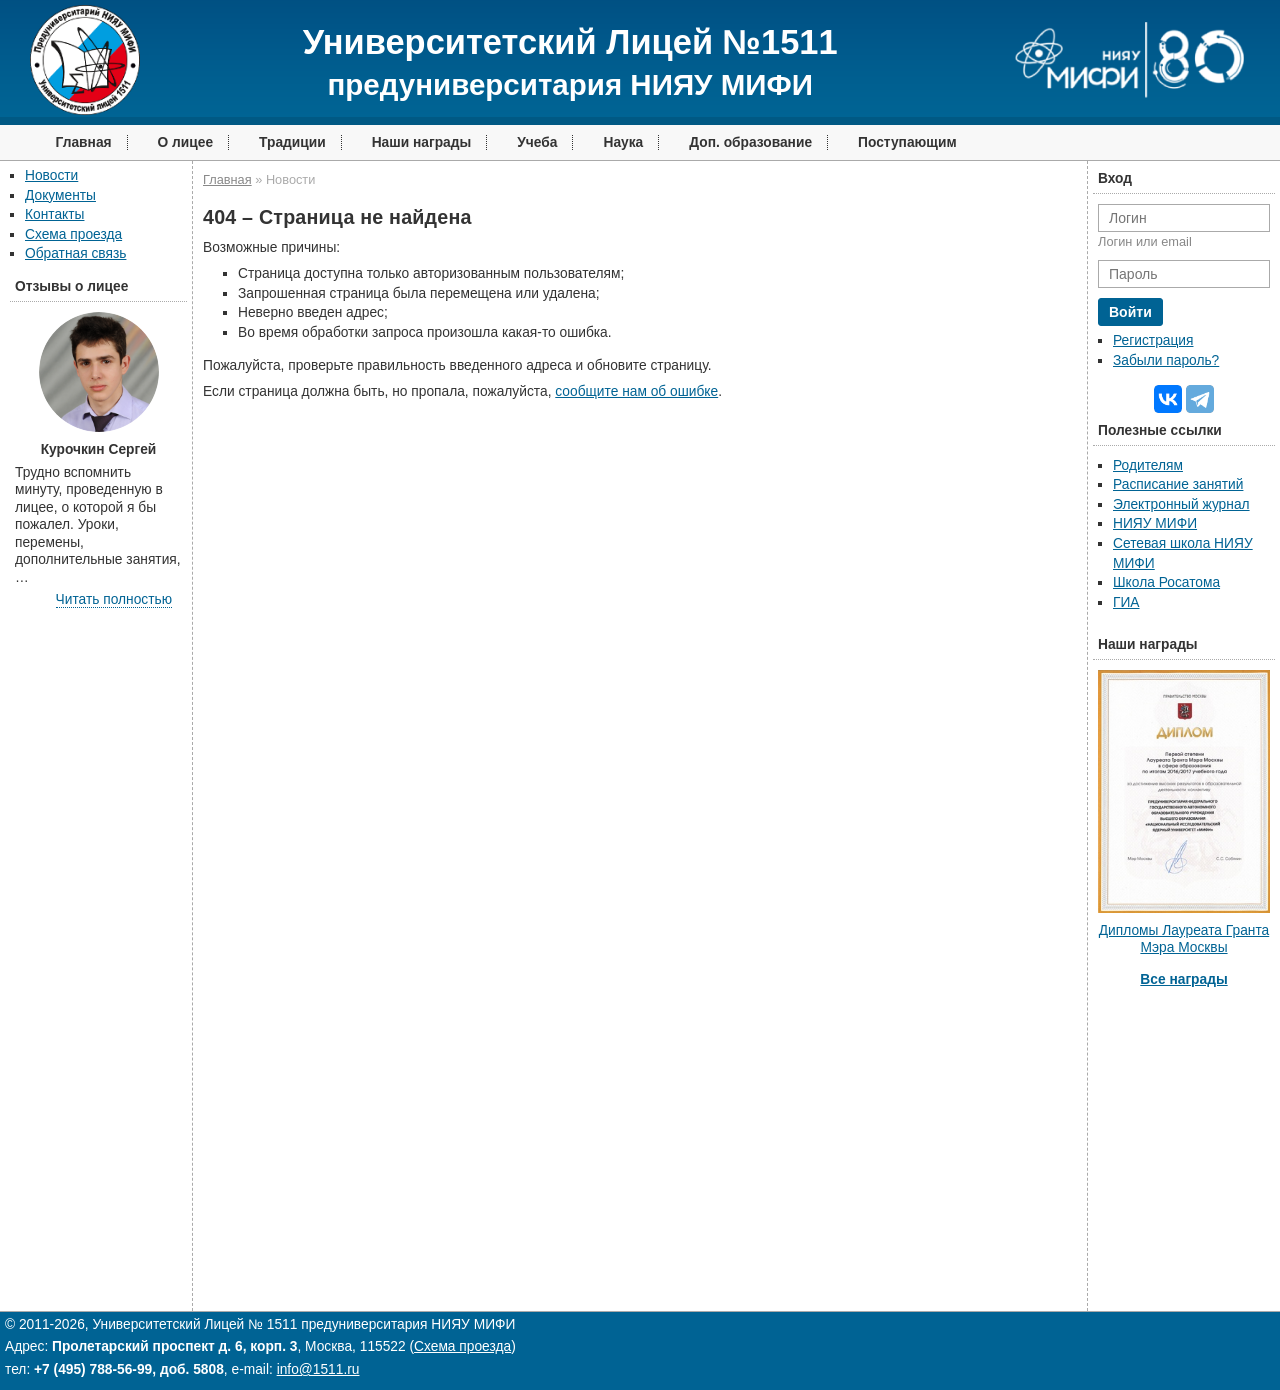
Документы (60, 195)
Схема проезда (73, 234)
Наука (623, 142)
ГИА (1126, 602)
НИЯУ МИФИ (1155, 523)
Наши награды (422, 142)
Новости (51, 175)
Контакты (54, 214)
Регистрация (1153, 340)
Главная (84, 142)
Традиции (292, 142)
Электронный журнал (1181, 504)
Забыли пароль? (1166, 360)
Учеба (537, 142)
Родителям (1148, 465)
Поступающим (907, 142)
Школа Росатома (1166, 582)
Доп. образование (750, 142)
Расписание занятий (1178, 484)
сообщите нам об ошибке (636, 391)
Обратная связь (75, 253)
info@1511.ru (318, 1369)
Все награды (1183, 979)
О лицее (186, 142)
